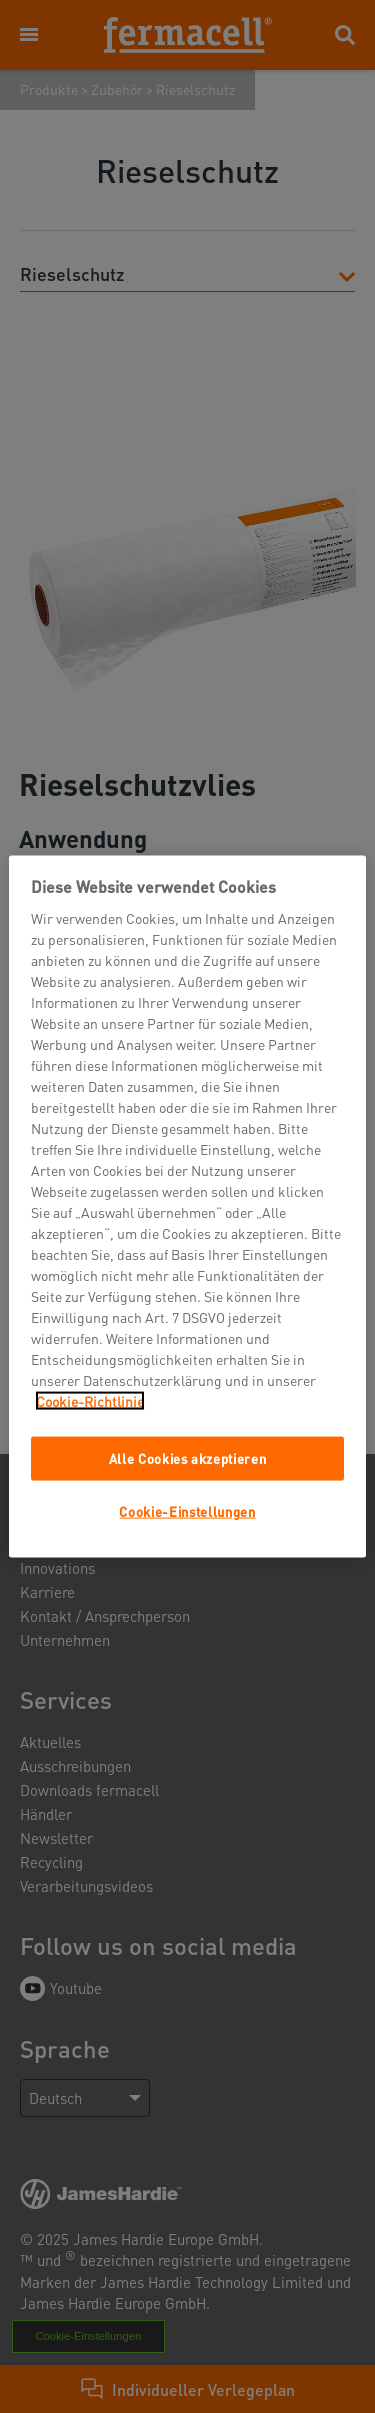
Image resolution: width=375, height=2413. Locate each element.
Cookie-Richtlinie (90, 1400)
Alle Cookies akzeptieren (188, 1457)
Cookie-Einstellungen (187, 1511)
